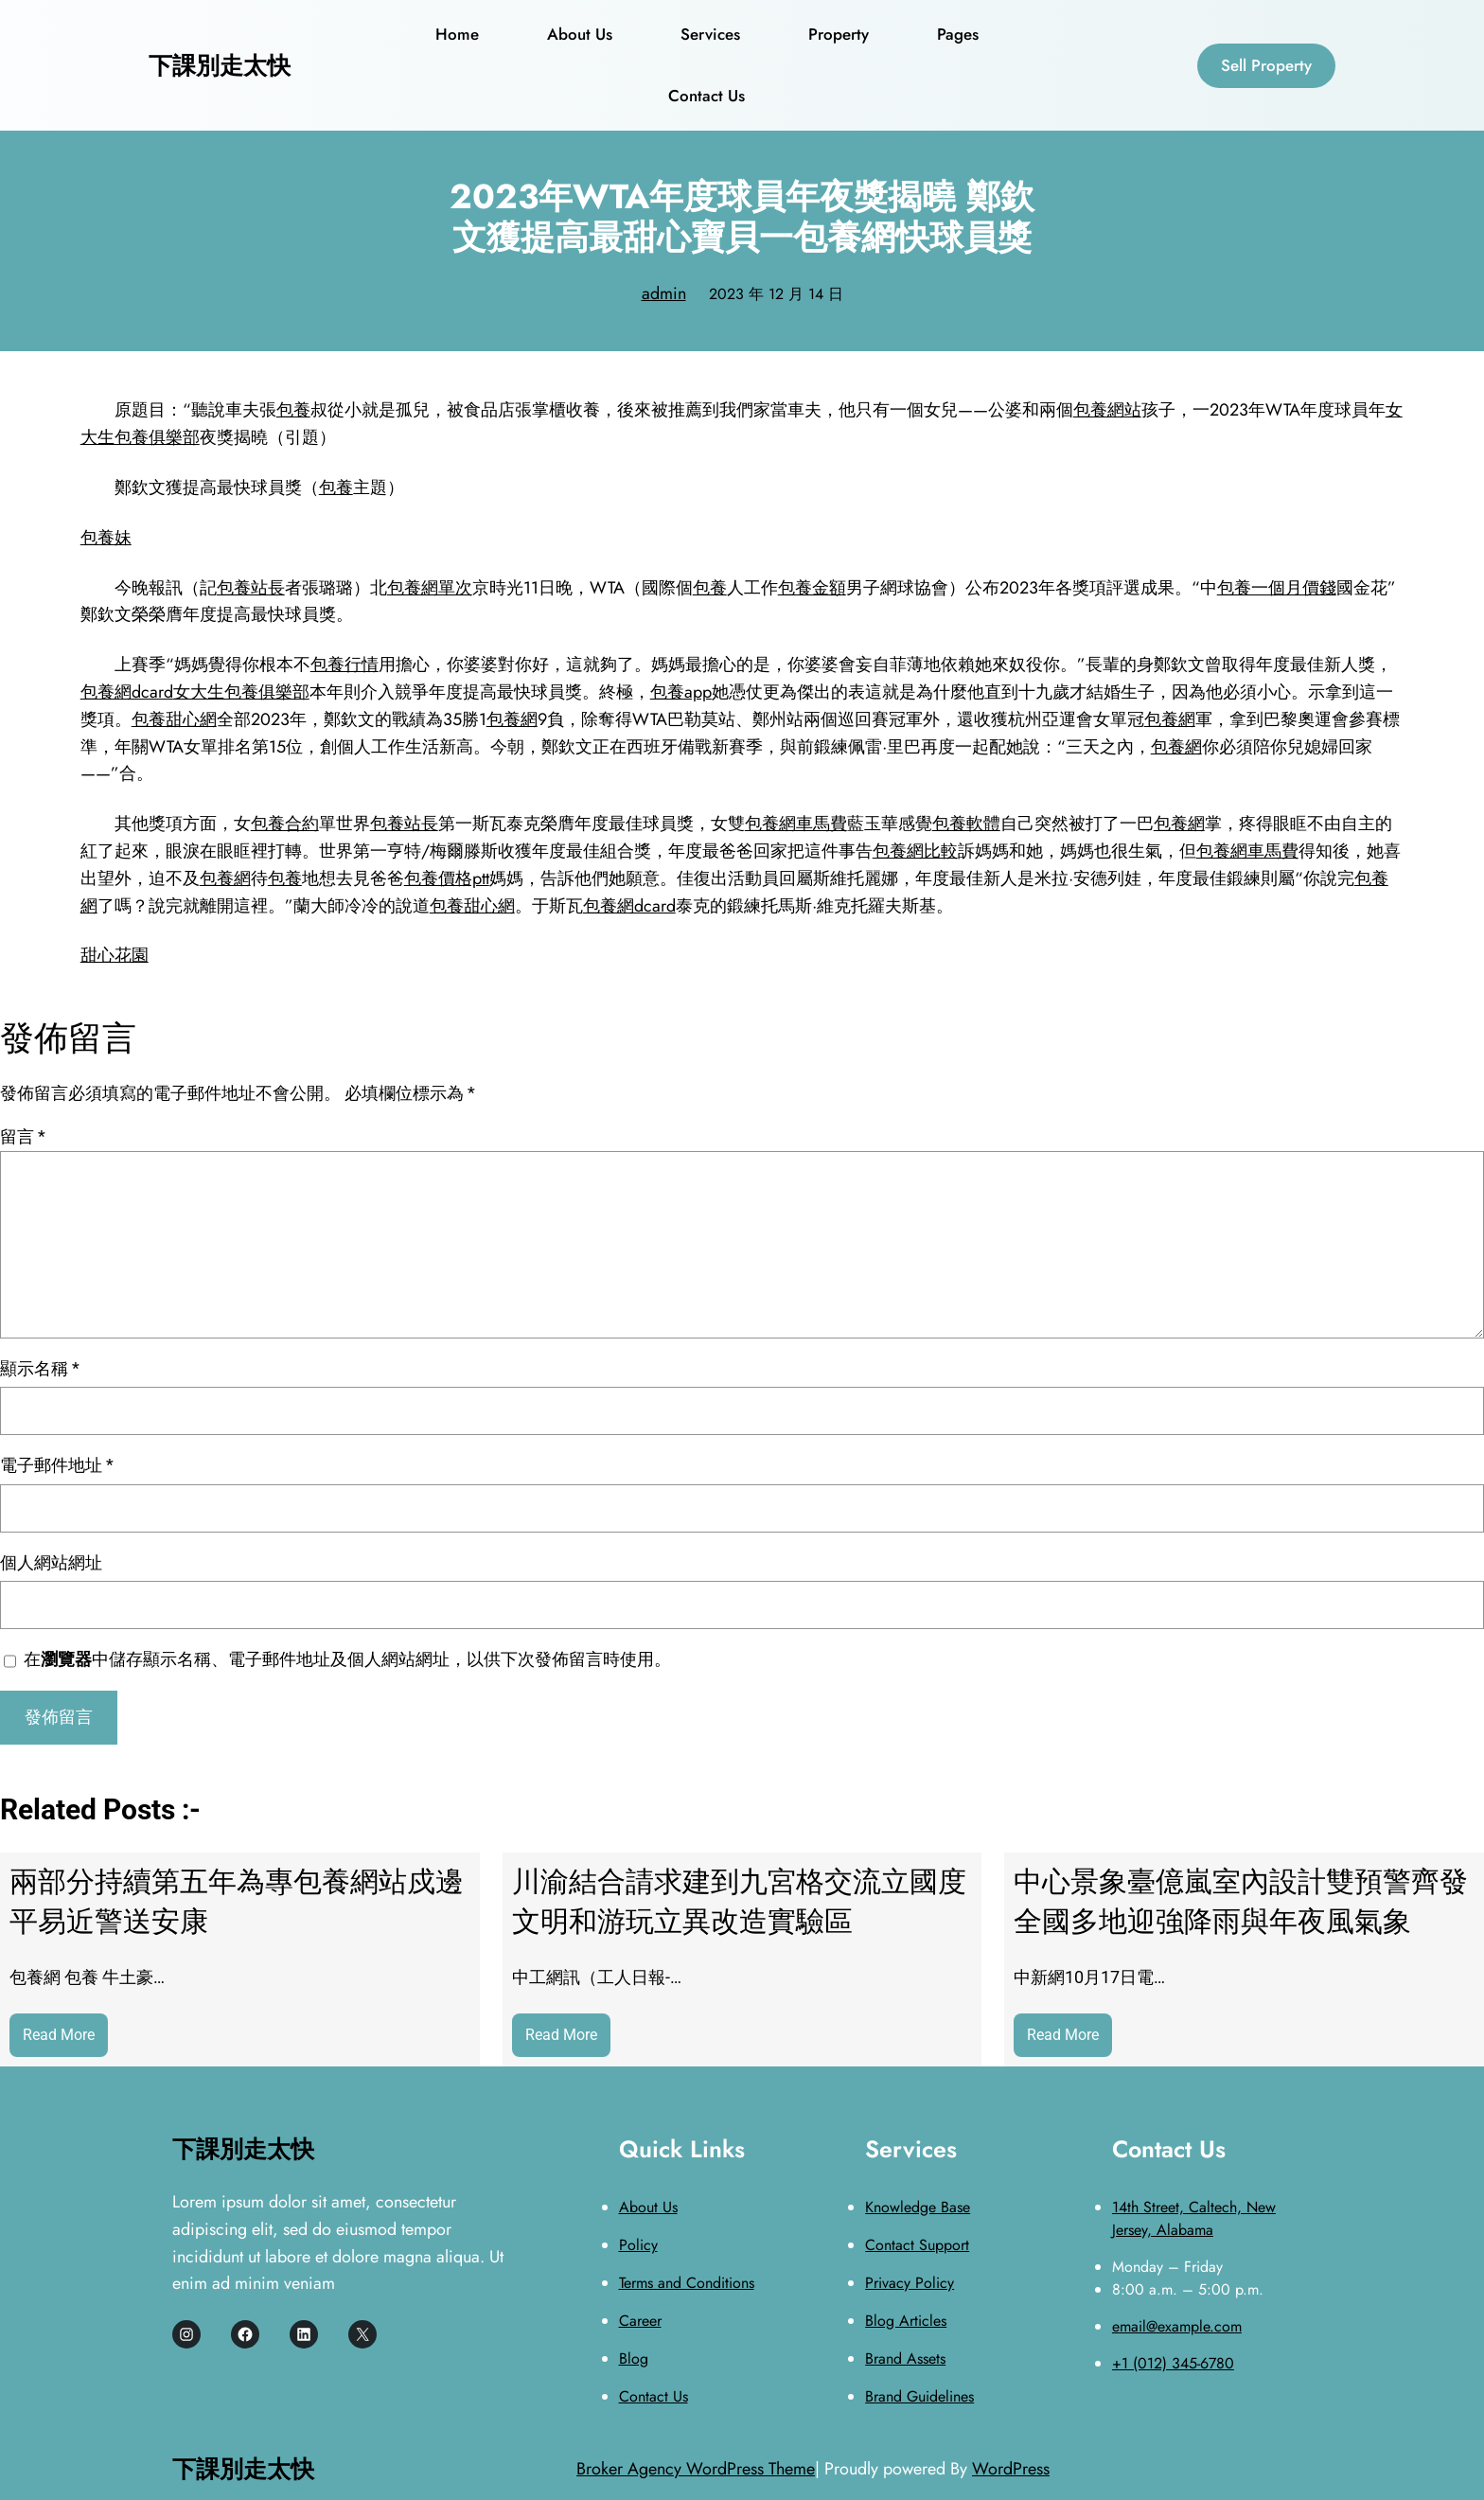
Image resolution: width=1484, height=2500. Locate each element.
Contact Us (653, 2396)
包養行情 (344, 664)
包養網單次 (429, 588)
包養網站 (1107, 410)
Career (640, 2321)
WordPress (1011, 2468)
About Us (648, 2207)
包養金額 (812, 588)
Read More (65, 2039)
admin (664, 293)
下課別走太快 (220, 65)
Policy (638, 2245)
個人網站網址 (51, 1562)
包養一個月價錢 (1276, 588)
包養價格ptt (446, 878)
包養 (293, 410)
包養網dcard (126, 692)
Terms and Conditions (686, 2283)
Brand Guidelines (919, 2396)
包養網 (512, 719)
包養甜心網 (174, 719)
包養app (681, 692)
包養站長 (251, 588)
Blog (633, 2358)
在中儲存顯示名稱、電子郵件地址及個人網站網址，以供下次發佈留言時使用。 (347, 1659)
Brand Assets (905, 2358)
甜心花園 (114, 955)
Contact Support (917, 2245)
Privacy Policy (909, 2283)
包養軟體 (966, 823)
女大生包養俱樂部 (241, 692)
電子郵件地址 (57, 1465)
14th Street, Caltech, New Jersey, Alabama (1194, 2218)
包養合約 (285, 823)
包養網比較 (915, 851)
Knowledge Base (917, 2207)
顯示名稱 (40, 1368)
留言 (22, 1136)
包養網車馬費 (796, 823)
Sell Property (1266, 65)
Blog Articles (905, 2321)
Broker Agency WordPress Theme (695, 2468)
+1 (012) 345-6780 (1173, 2363)
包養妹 (106, 537)
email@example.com (1177, 2326)
